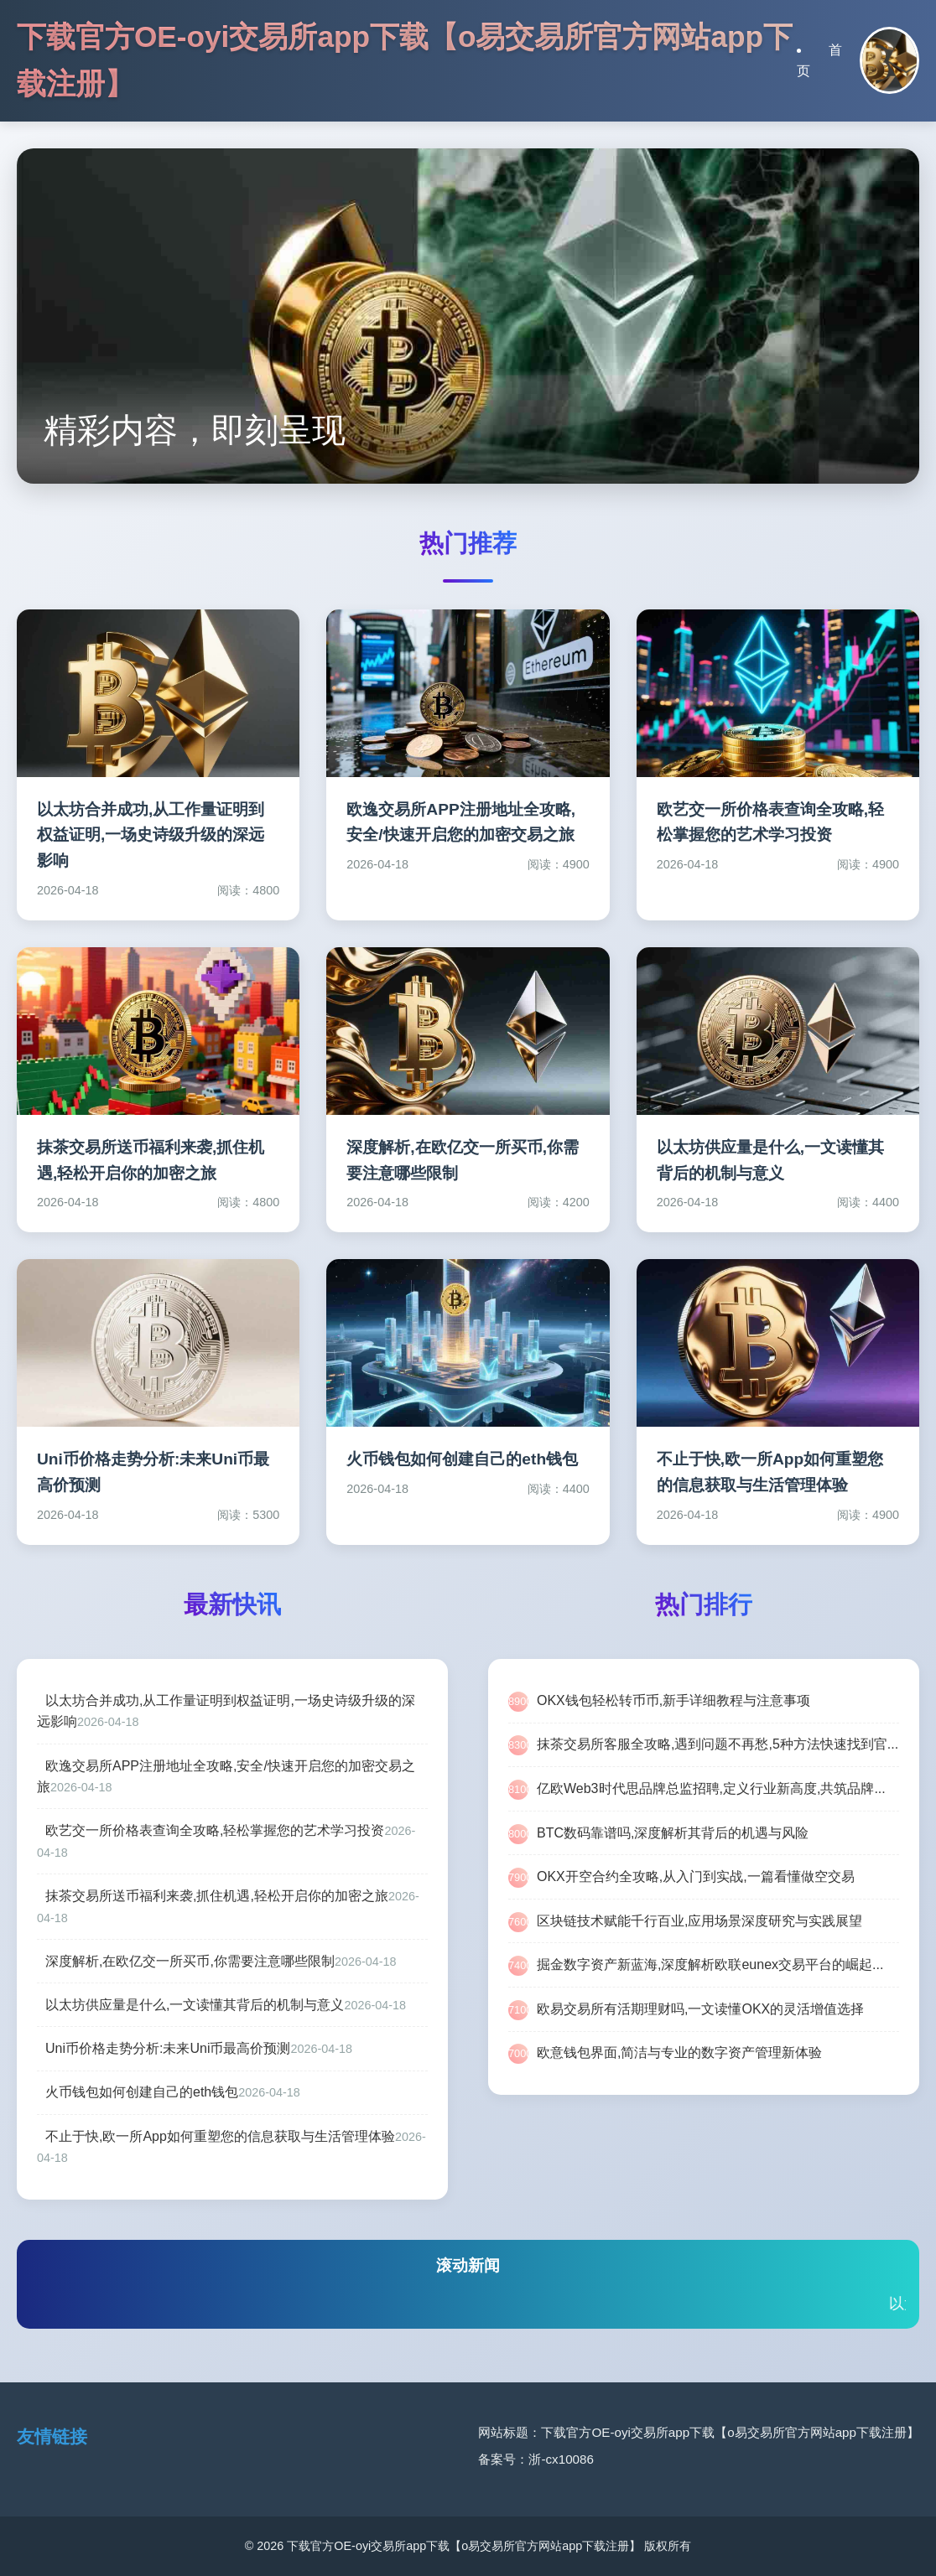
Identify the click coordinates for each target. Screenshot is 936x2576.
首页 (819, 61)
